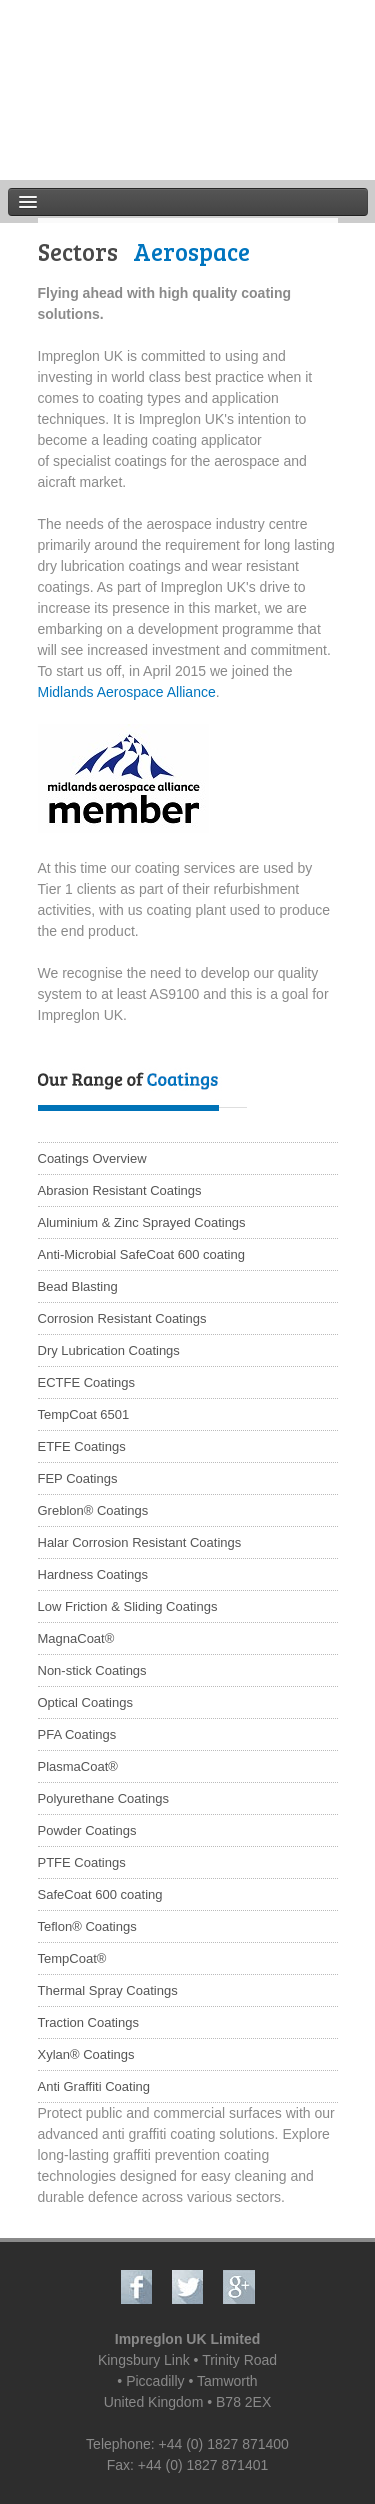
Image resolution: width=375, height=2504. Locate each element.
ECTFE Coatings (87, 1382)
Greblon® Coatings (93, 1510)
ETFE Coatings (82, 1446)
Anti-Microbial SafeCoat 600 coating (141, 1254)
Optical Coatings (85, 1702)
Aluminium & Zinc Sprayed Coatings (142, 1222)
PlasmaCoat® (78, 1766)
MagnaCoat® (76, 1638)
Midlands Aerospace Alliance (127, 692)
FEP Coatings (78, 1478)
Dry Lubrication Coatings (109, 1350)
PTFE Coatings (82, 1862)
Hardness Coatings (93, 1574)
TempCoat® (72, 1958)
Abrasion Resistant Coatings (120, 1190)
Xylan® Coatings (86, 2054)
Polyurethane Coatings (104, 1798)
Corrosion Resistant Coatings (122, 1318)
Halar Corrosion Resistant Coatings (140, 1542)
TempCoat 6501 (84, 1414)
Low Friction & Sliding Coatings (128, 1606)
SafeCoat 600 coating (100, 1894)
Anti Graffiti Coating (94, 2086)
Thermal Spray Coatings (108, 1990)
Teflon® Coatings (87, 1926)
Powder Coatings (87, 1830)
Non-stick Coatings (92, 1670)
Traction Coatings (88, 2022)
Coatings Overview (92, 1158)
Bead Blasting (78, 1286)
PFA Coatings (77, 1734)
